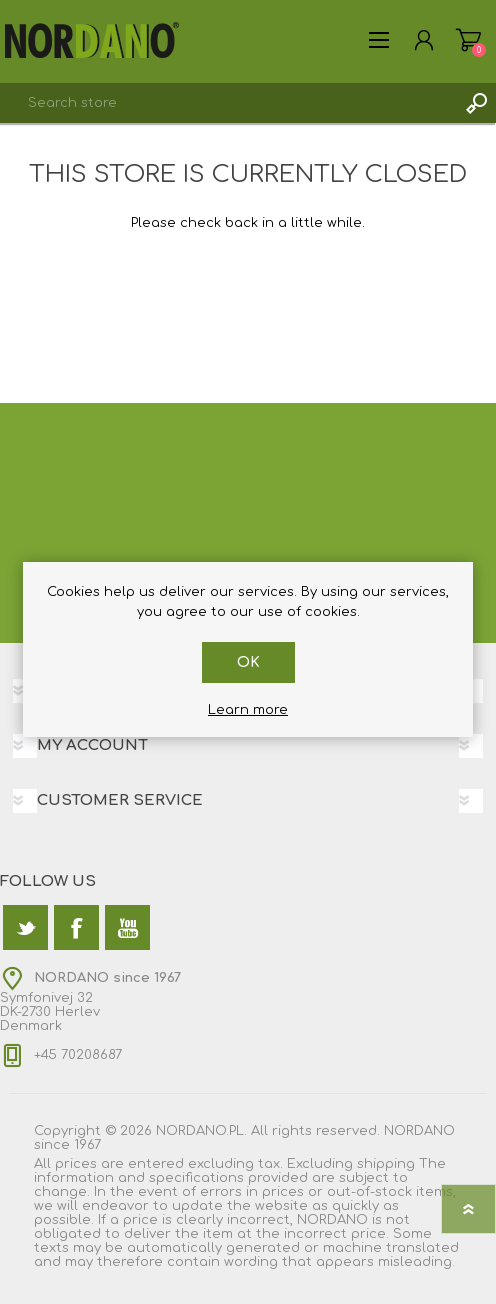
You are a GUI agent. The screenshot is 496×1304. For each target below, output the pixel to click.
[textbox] (228, 103)
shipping (386, 1164)
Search (476, 103)
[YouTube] (127, 927)
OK (248, 662)
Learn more (248, 710)
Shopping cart (468, 40)
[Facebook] (76, 927)
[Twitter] (25, 927)
